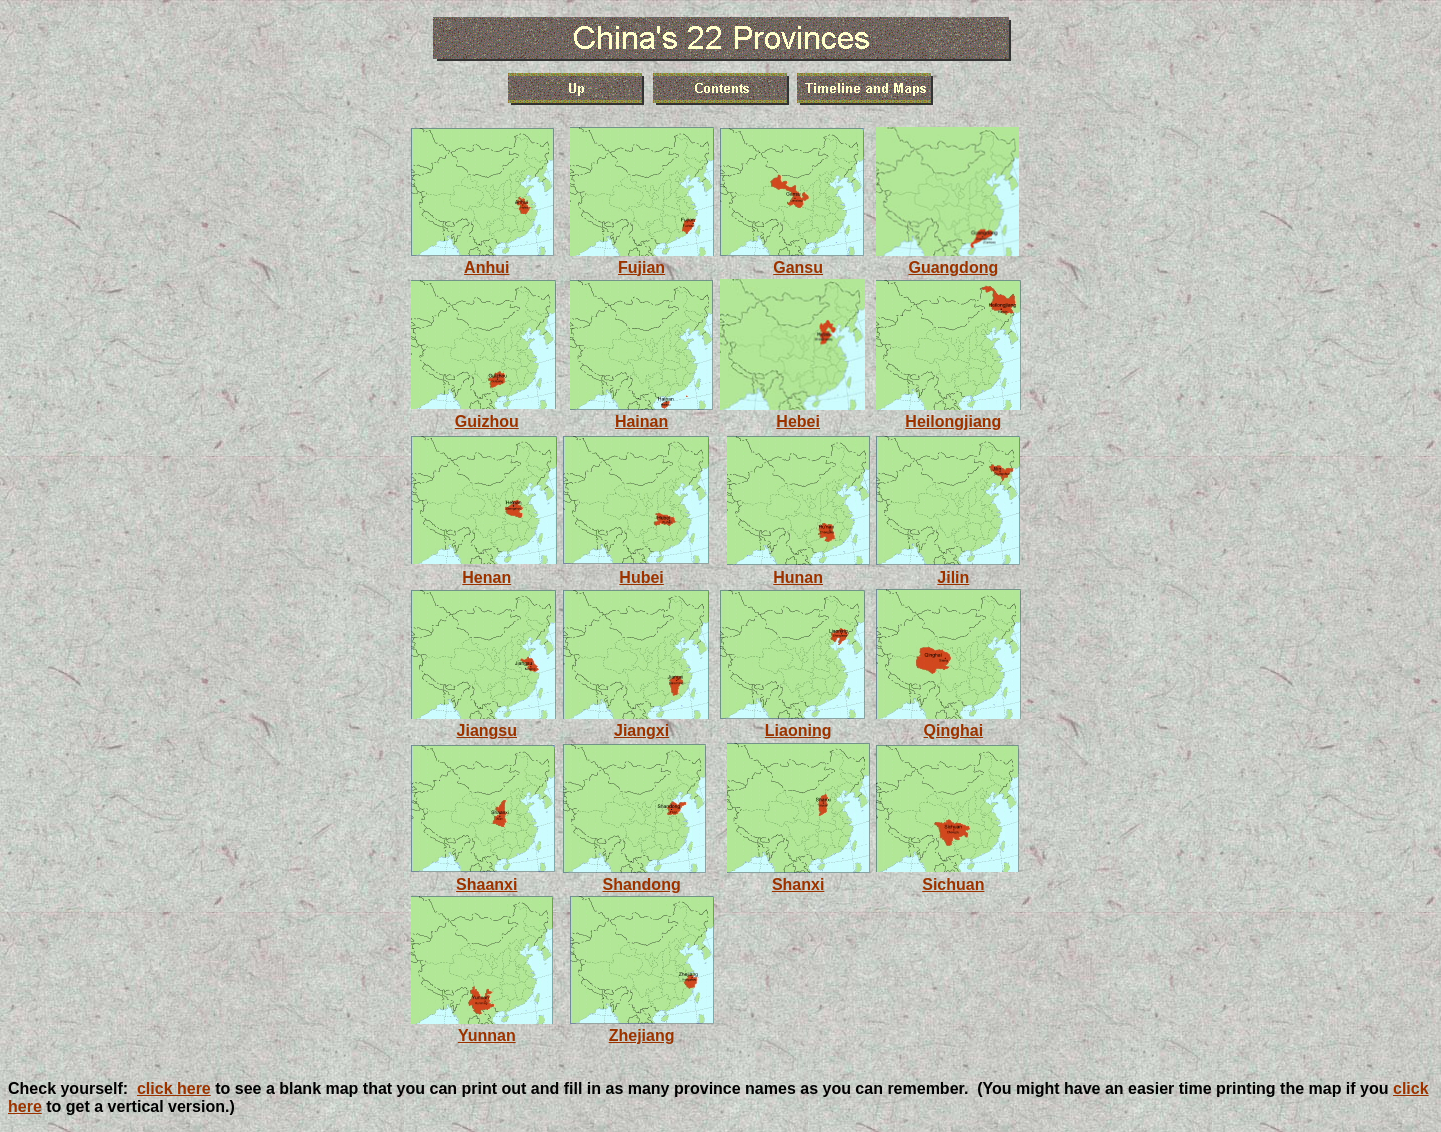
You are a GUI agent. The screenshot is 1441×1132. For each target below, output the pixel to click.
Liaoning (798, 730)
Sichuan (953, 884)
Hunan (798, 577)
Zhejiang (642, 1035)
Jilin (953, 577)
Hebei (798, 421)
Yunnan (487, 1035)
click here (174, 1088)
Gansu (798, 267)
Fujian (641, 267)
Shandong (641, 884)
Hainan (641, 421)
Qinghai (954, 730)
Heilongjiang (953, 421)
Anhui (486, 267)
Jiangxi (641, 730)
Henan (486, 577)
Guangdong (953, 267)
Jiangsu (487, 730)
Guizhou (487, 421)
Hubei (641, 577)
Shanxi (798, 884)
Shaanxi (486, 884)
